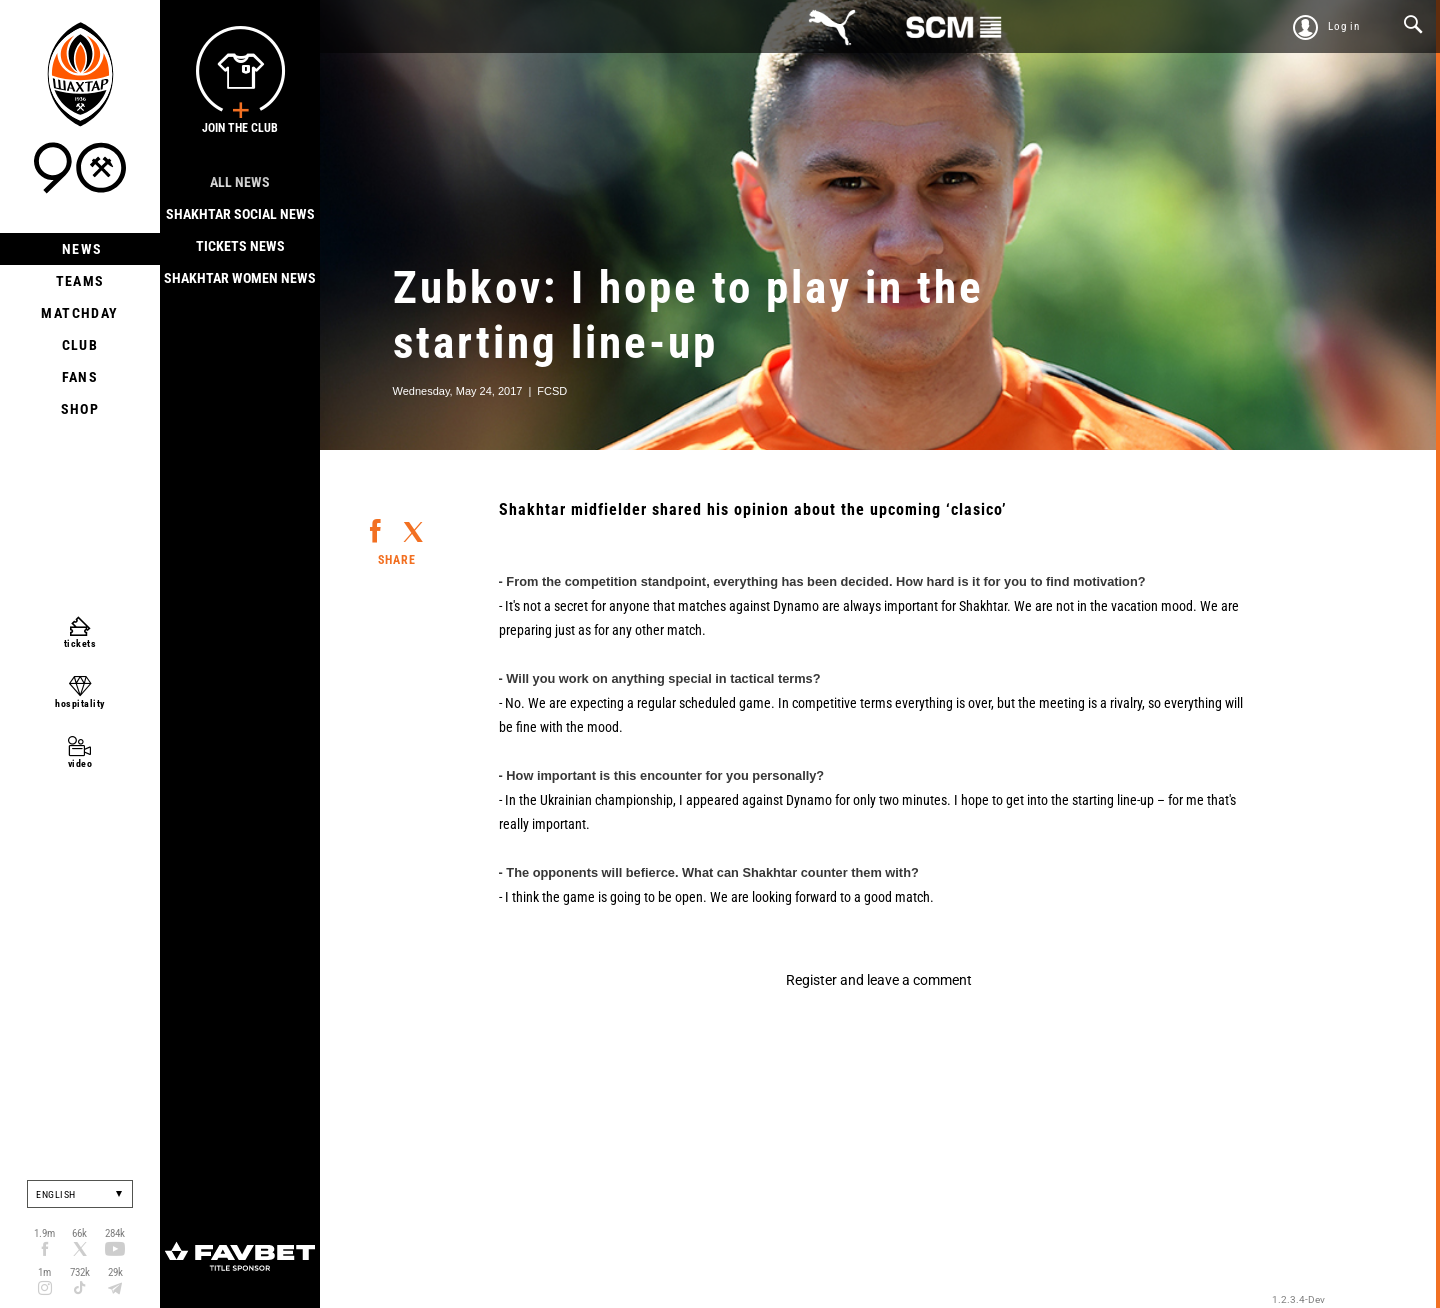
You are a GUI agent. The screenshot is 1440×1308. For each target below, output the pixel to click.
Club (80, 345)
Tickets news (240, 246)
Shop (80, 409)
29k (115, 1272)
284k (115, 1233)
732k (80, 1272)
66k (79, 1233)
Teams (80, 281)
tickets (80, 643)
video (80, 763)
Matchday (79, 313)
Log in (1344, 26)
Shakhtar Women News (240, 278)
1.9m (44, 1233)
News (80, 249)
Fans (80, 377)
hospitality (80, 703)
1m (44, 1272)
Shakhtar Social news (240, 214)
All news (240, 182)
